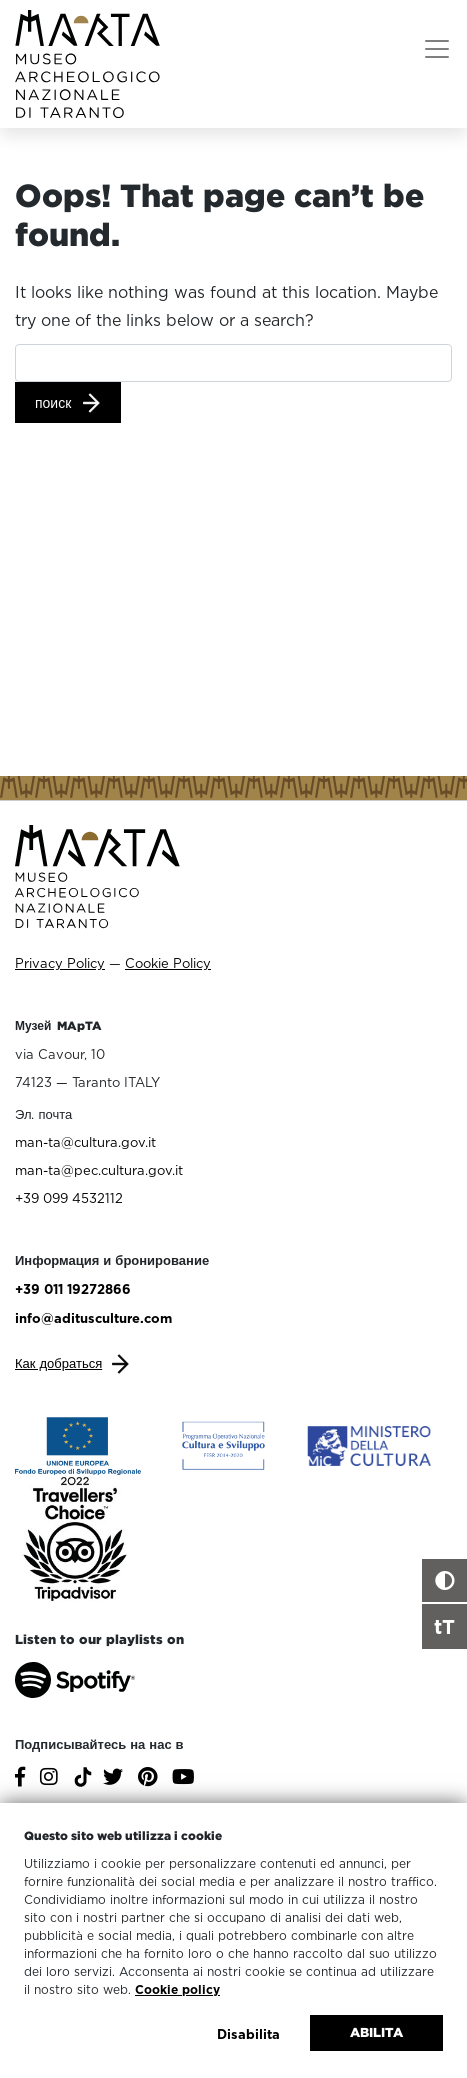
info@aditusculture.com (93, 1318)
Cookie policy (177, 1989)
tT (444, 1626)
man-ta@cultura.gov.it (85, 1142)
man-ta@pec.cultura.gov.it (99, 1170)
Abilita (376, 2032)
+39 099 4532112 (69, 1198)
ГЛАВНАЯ (60, 161)
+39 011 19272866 (73, 1289)
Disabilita (248, 2034)
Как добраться (58, 1363)
